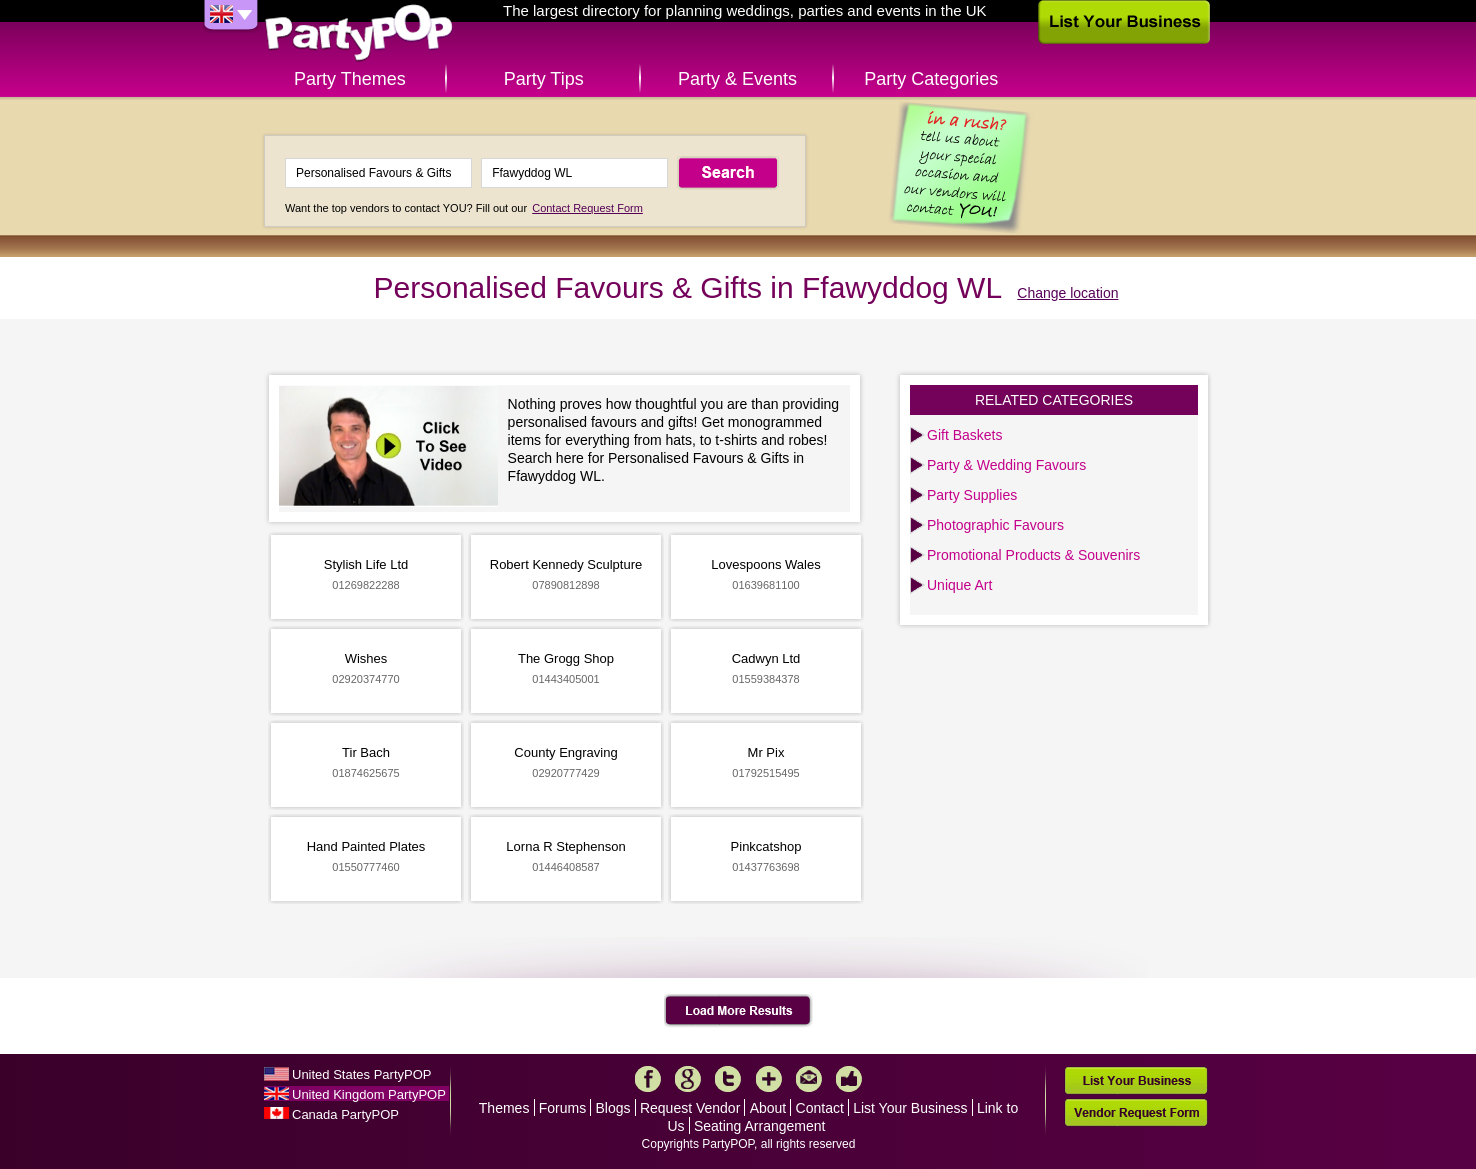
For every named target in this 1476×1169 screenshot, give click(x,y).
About (768, 1108)
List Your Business (910, 1108)
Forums (562, 1108)
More (769, 1079)
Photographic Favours (995, 525)
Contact (820, 1108)
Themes (504, 1108)
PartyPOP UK (359, 33)
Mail (809, 1079)
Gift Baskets (964, 435)
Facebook (648, 1079)
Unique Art (959, 585)
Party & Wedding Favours (1006, 465)
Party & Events (737, 79)
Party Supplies (972, 495)
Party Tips (544, 79)
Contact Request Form (587, 208)
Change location (1067, 293)
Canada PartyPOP (345, 1114)
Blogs (613, 1108)
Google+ (688, 1079)
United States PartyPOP (361, 1074)
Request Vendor (690, 1108)
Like (849, 1079)
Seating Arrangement (760, 1126)
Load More (738, 1011)
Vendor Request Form (1136, 1112)
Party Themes (350, 79)
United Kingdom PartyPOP (369, 1094)
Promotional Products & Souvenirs (1033, 555)
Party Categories (931, 79)
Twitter (728, 1079)
